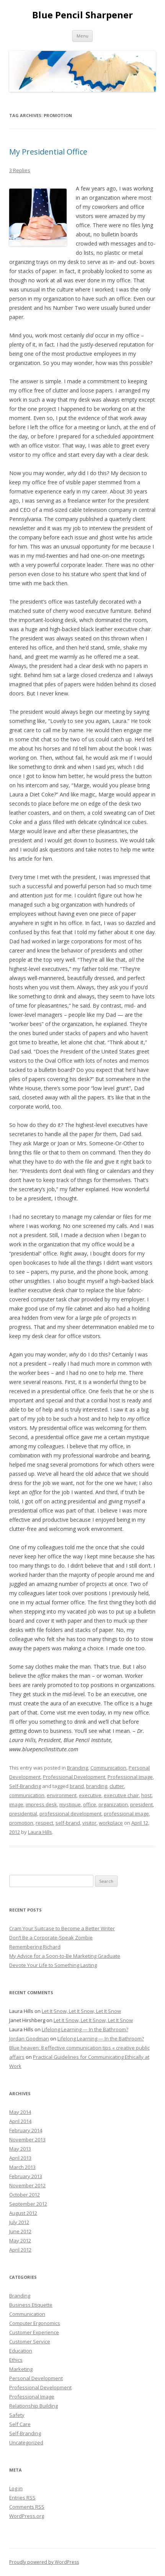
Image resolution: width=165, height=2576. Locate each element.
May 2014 (20, 2112)
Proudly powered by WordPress (44, 2562)
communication (26, 1795)
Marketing (21, 2369)
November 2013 (27, 2139)
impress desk (41, 1804)
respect (44, 1822)
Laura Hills (40, 1832)
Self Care (20, 2424)
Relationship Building (33, 2405)
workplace (111, 1822)
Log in (16, 2488)
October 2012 (24, 2194)
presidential (23, 1813)
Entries (22, 2497)
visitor (89, 1822)
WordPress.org (26, 2515)
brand (77, 1786)
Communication (108, 1767)
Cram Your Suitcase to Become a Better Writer (62, 1928)
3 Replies (19, 170)
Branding (77, 1767)
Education (20, 2350)
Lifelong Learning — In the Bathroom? (85, 2029)
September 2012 (28, 2203)
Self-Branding (25, 1786)
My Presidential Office (48, 152)
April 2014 (20, 2121)
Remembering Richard (34, 1946)
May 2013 (20, 2148)
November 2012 (27, 2185)
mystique (70, 1804)
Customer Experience (34, 2332)
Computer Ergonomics (34, 2323)
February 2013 (25, 2176)
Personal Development (36, 2378)
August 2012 (23, 2213)
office (89, 1804)
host (146, 1795)
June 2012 (20, 2231)
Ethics (16, 2359)
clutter (116, 1786)
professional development (70, 1813)
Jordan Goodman (29, 2038)
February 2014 (25, 2130)
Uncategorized (26, 2442)
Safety (17, 2415)
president (141, 1804)
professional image (126, 1813)
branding (96, 1786)
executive (90, 1795)
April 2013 (20, 2157)
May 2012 (20, 2240)
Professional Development (74, 1776)
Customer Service (29, 2341)
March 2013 (22, 2167)
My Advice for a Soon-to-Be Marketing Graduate (64, 1955)
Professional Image (130, 1776)
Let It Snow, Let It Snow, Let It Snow (81, 2011)
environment (62, 1795)
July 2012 (19, 2222)
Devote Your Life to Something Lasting (53, 1965)
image (16, 1804)
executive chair (121, 1795)
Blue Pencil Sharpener (82, 15)
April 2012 (20, 2249)
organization (113, 1804)
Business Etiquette (30, 2304)
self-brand (68, 1822)
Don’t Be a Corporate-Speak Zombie (51, 1937)
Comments (26, 2506)
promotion (21, 1822)
